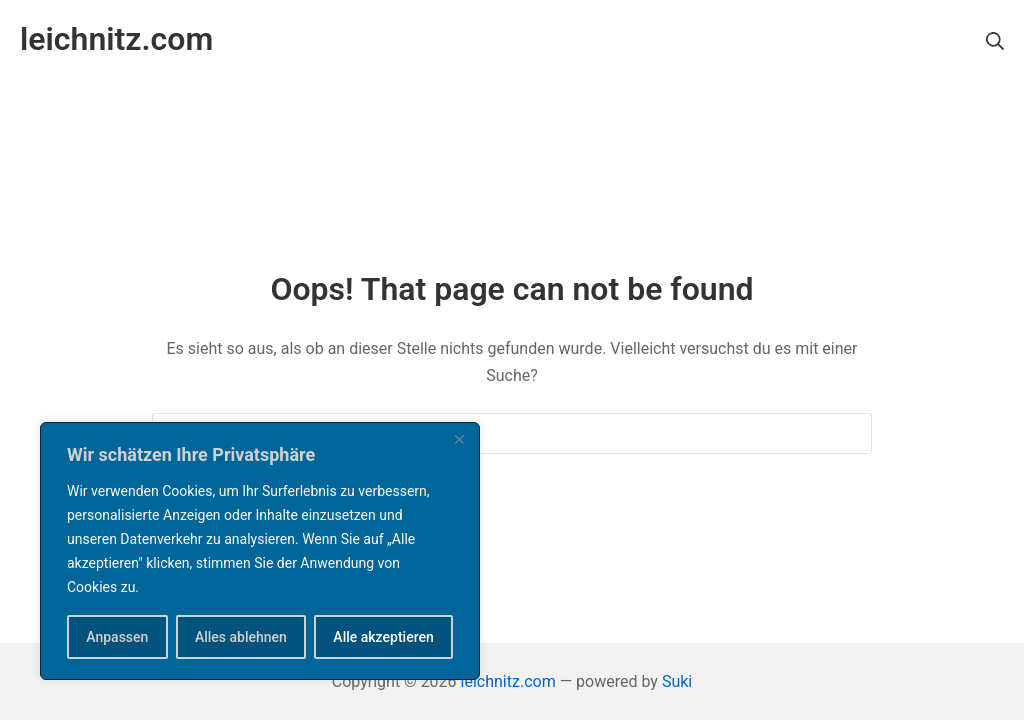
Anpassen (117, 637)
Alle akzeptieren (383, 637)
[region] (260, 551)
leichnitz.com (508, 681)
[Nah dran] (459, 439)
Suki (677, 681)
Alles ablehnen (241, 637)
